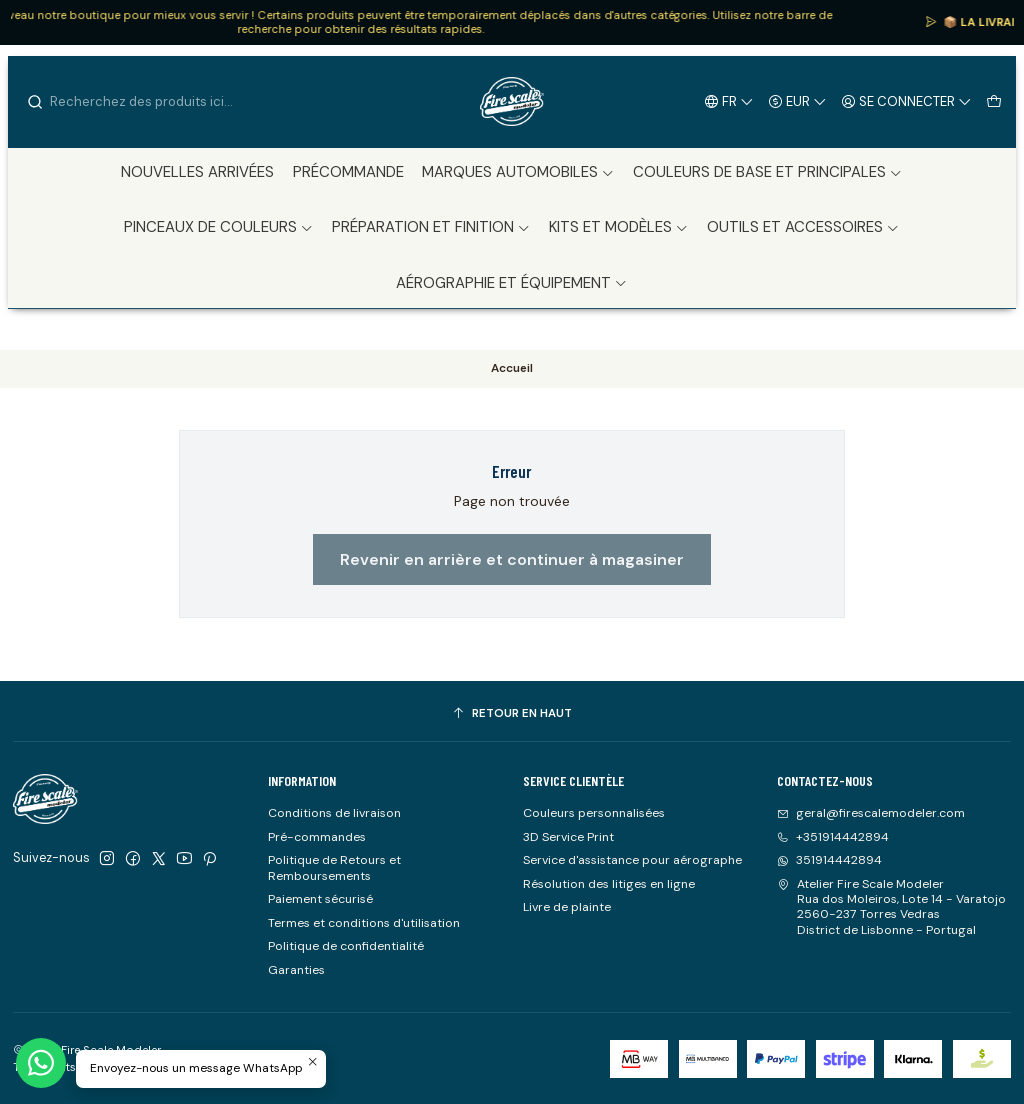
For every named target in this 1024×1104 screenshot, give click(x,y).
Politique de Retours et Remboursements (334, 867)
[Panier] (993, 101)
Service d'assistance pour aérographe (632, 860)
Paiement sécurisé (320, 899)
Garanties (296, 970)
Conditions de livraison (334, 813)
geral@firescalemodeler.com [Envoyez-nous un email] (871, 813)
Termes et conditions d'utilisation (364, 923)
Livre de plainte (567, 907)
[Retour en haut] (512, 714)
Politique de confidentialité (346, 946)
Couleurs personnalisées (594, 813)
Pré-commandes (317, 837)
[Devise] (798, 101)
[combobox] (128, 102)
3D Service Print (568, 837)
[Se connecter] (907, 101)
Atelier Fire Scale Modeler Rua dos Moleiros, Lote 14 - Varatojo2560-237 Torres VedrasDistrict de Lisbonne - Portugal (891, 907)
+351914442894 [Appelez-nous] (833, 837)
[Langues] (729, 101)
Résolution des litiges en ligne (609, 884)
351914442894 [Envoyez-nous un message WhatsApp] (829, 860)
